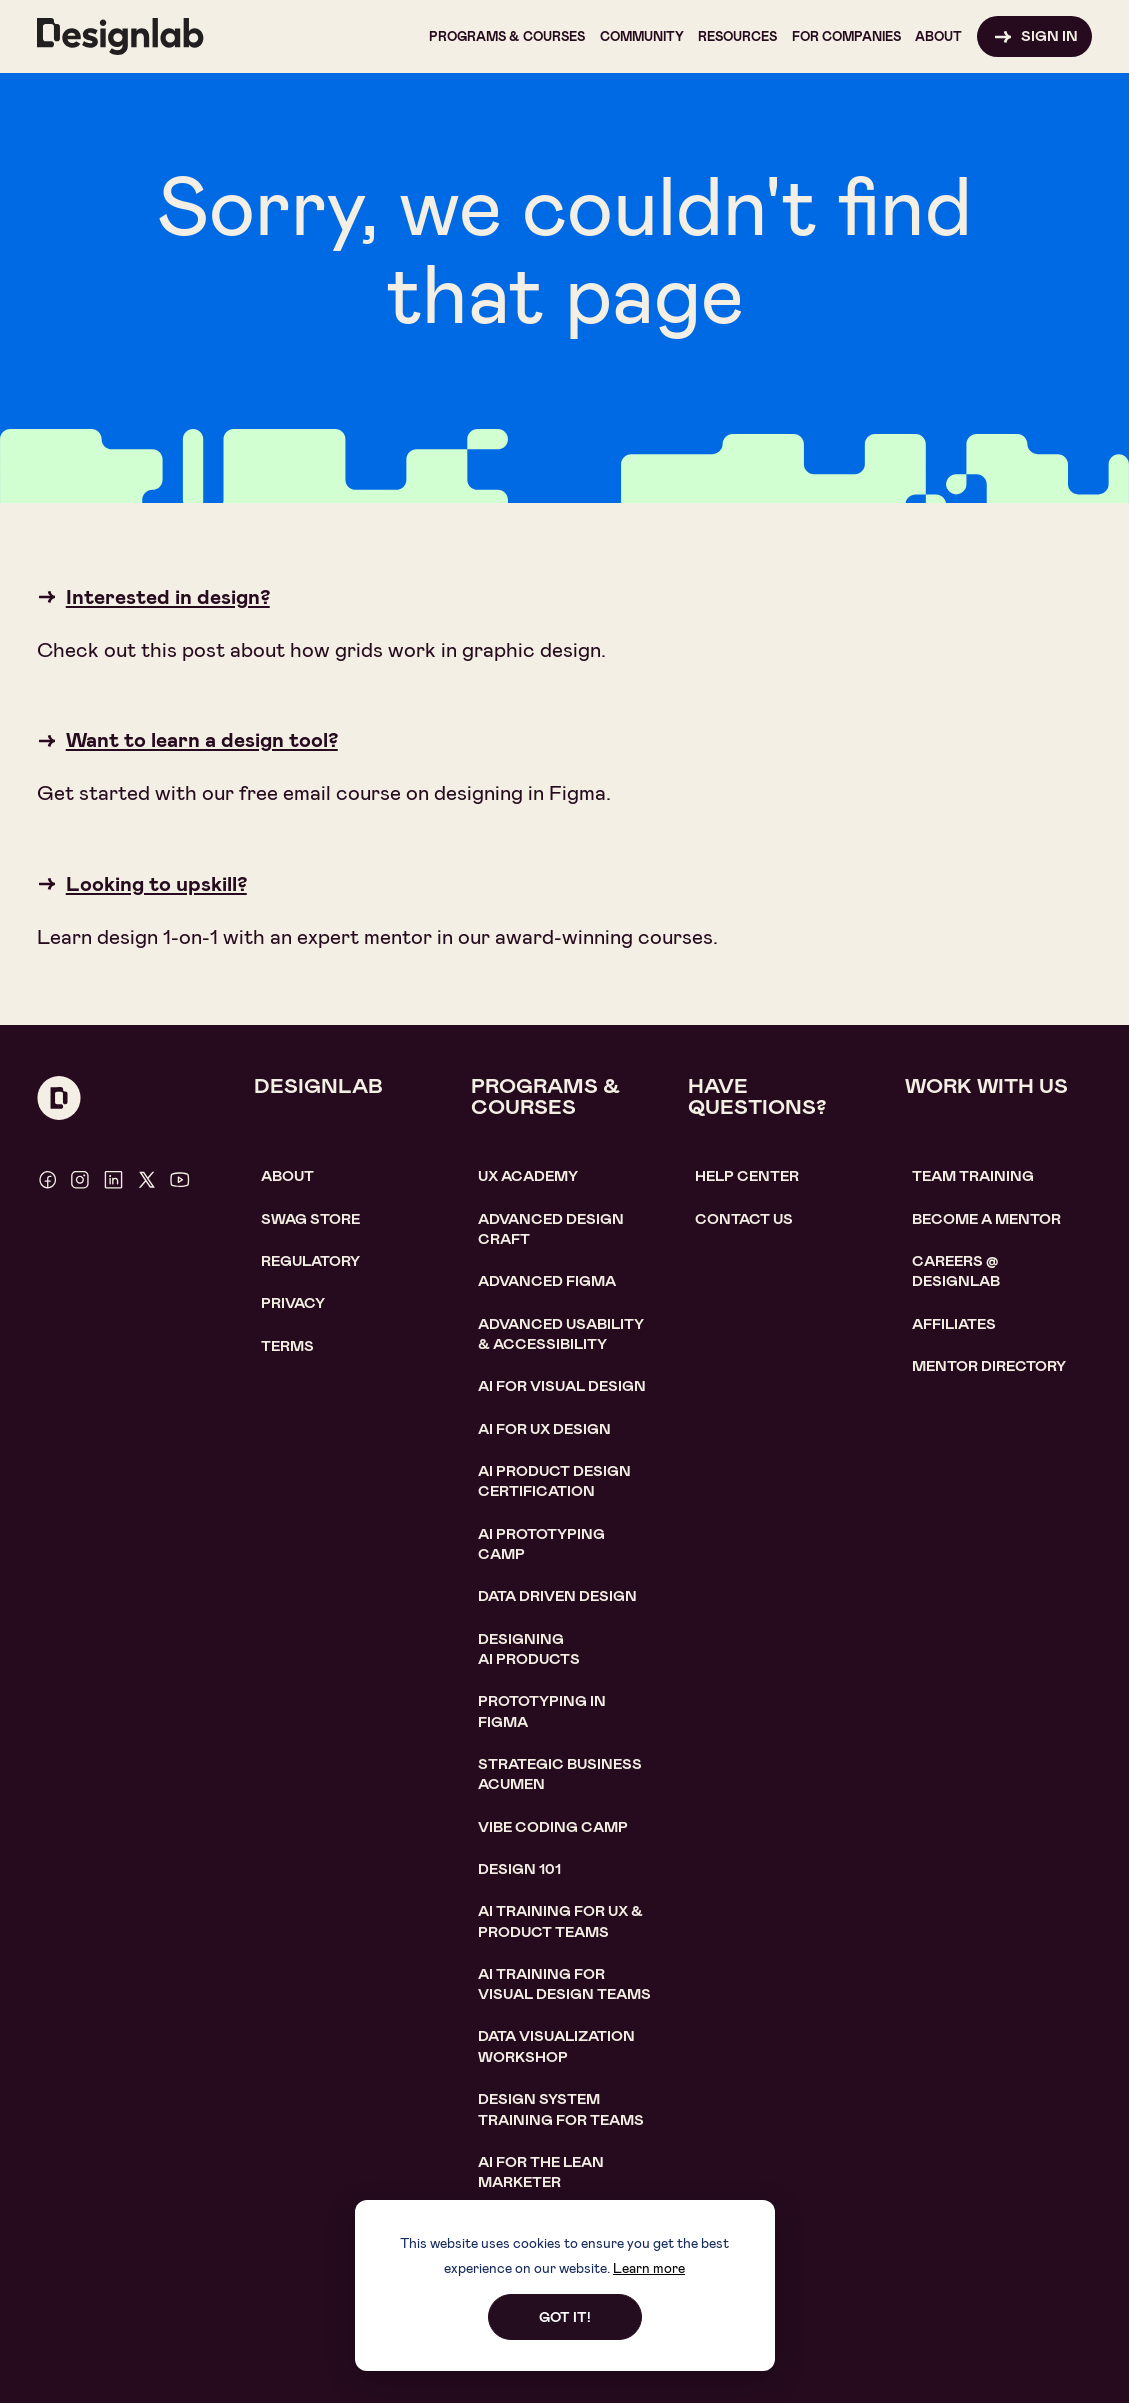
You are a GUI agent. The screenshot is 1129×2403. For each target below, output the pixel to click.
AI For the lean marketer (541, 2172)
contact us (744, 1219)
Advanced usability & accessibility (561, 1334)
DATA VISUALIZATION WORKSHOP (556, 2046)
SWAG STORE (310, 1219)
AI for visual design (562, 1386)
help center (747, 1176)
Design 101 (519, 1869)
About (287, 1176)
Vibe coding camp (553, 1827)
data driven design (557, 1596)
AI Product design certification (554, 1481)
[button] (507, 36)
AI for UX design (544, 1429)
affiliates (954, 1324)
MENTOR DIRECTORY (989, 1366)
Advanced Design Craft (551, 1229)
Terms (287, 1346)
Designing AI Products (529, 1649)
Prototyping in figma (542, 1711)
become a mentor (986, 1219)
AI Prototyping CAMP (541, 1544)
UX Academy (528, 1176)
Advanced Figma (547, 1281)
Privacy (293, 1303)
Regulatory (310, 1261)
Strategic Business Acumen (560, 1774)
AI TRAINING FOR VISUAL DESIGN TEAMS (564, 1984)
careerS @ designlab (956, 1271)
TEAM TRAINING (973, 1176)
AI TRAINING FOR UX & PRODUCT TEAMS (560, 1921)
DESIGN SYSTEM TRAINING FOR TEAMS (561, 2109)
